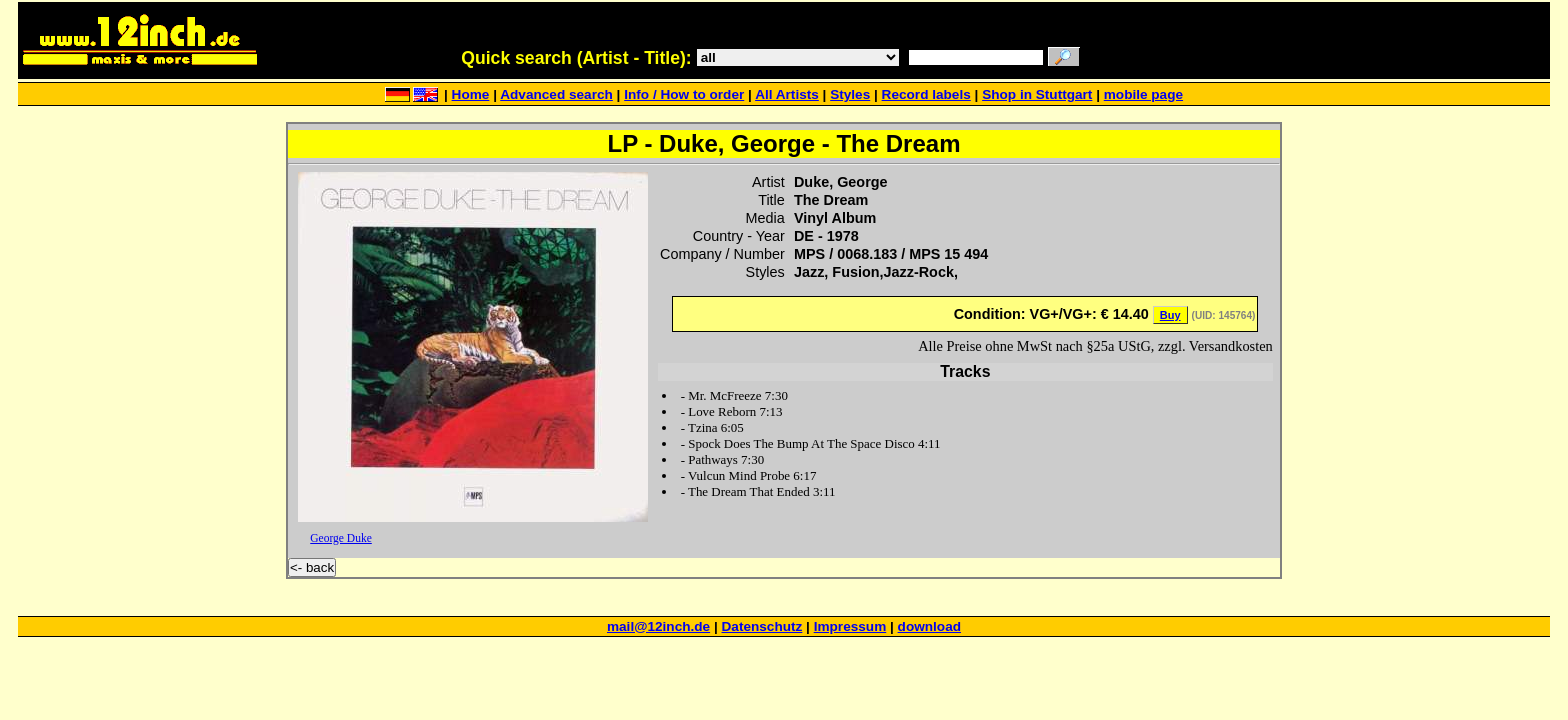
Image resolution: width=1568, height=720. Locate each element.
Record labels (926, 94)
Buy (1170, 315)
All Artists (787, 94)
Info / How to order (684, 94)
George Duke (341, 538)
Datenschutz (762, 626)
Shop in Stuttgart (1037, 94)
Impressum (850, 626)
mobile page (1143, 94)
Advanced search (556, 94)
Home (471, 94)
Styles (850, 94)
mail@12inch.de (658, 626)
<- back (312, 567)
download (929, 626)
